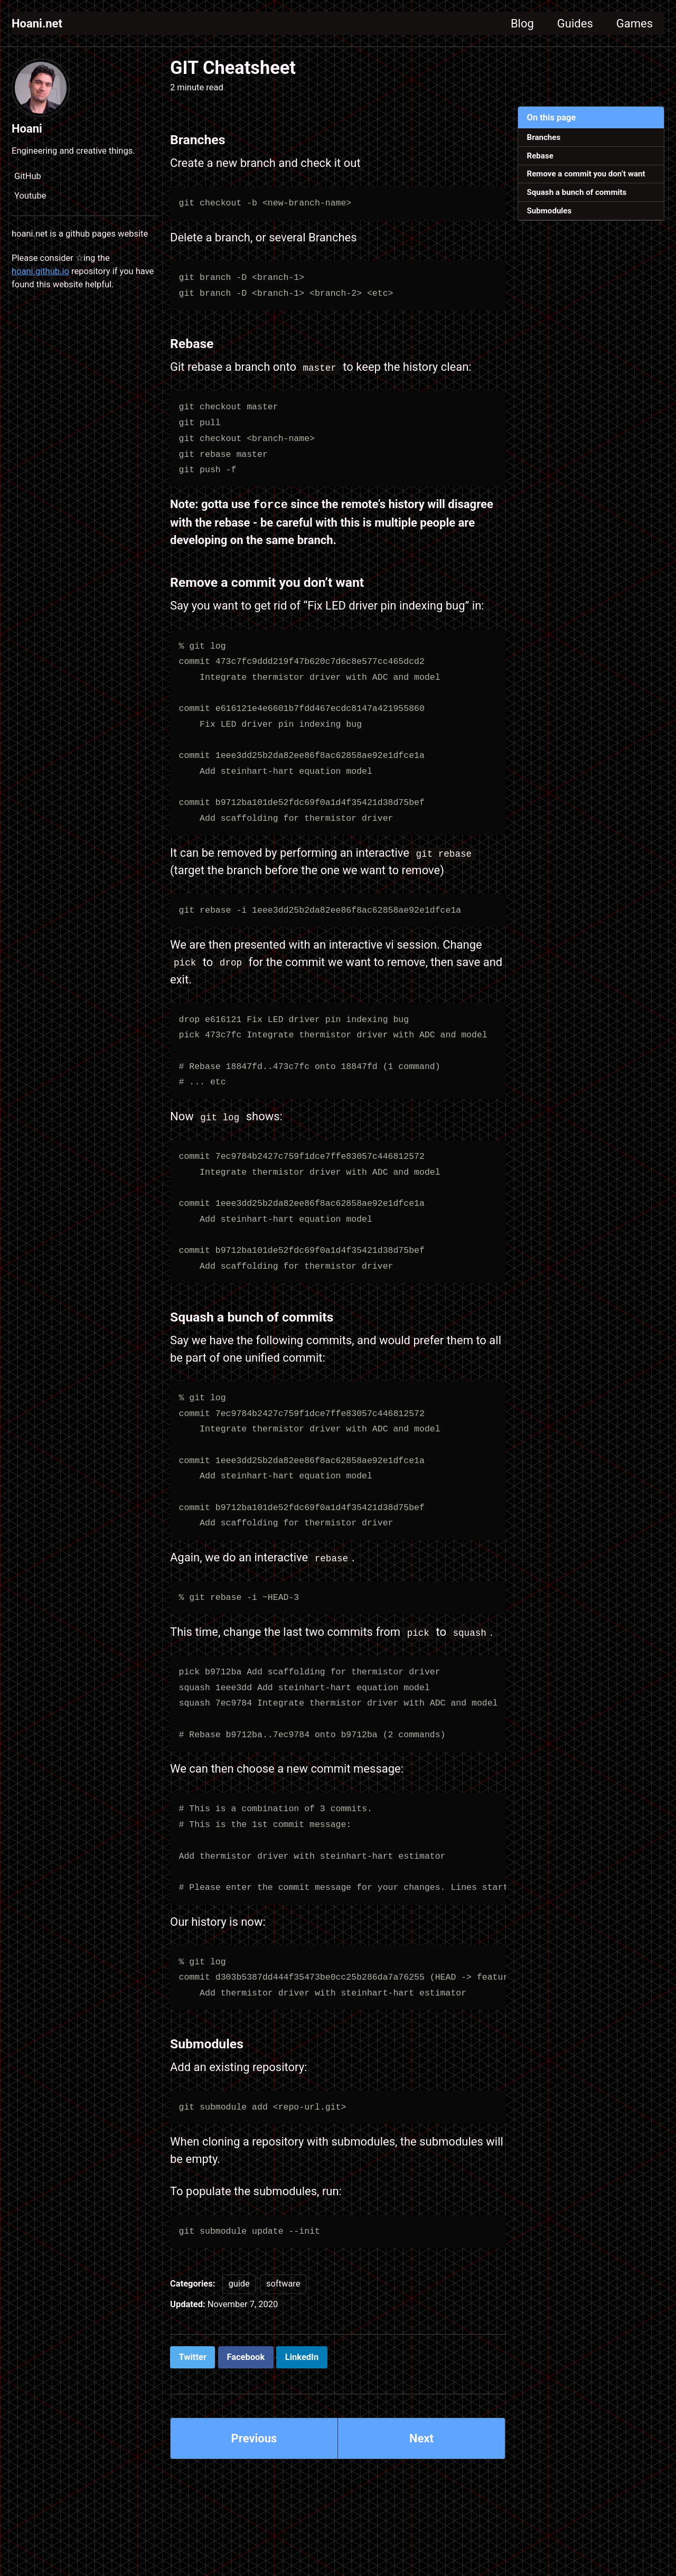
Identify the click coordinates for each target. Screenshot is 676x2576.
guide (238, 2283)
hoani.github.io (40, 271)
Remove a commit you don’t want (586, 174)
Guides (575, 23)
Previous (254, 2437)
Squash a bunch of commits (577, 192)
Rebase (540, 156)
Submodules (549, 211)
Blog (522, 23)
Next (421, 2437)
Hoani (27, 128)
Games (634, 23)
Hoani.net (37, 23)
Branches (544, 137)
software (283, 2283)
